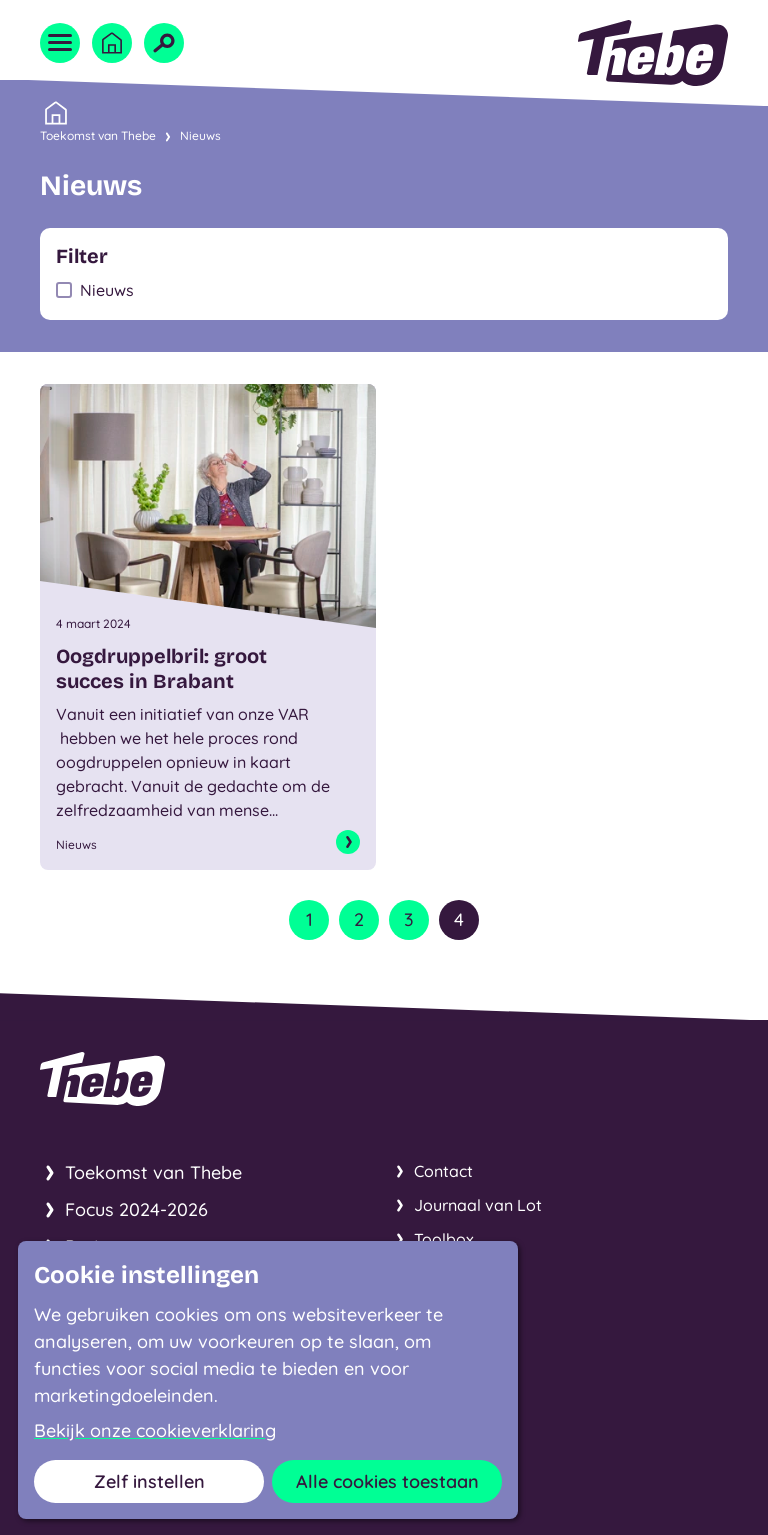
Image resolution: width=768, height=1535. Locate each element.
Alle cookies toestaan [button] (387, 1481)
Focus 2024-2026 (136, 1209)
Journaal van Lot (478, 1205)
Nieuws (200, 135)
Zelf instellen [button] (149, 1481)
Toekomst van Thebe (98, 134)
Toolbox (444, 1239)
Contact (443, 1171)
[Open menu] (60, 43)
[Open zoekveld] (164, 43)
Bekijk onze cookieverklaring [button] (155, 1431)
